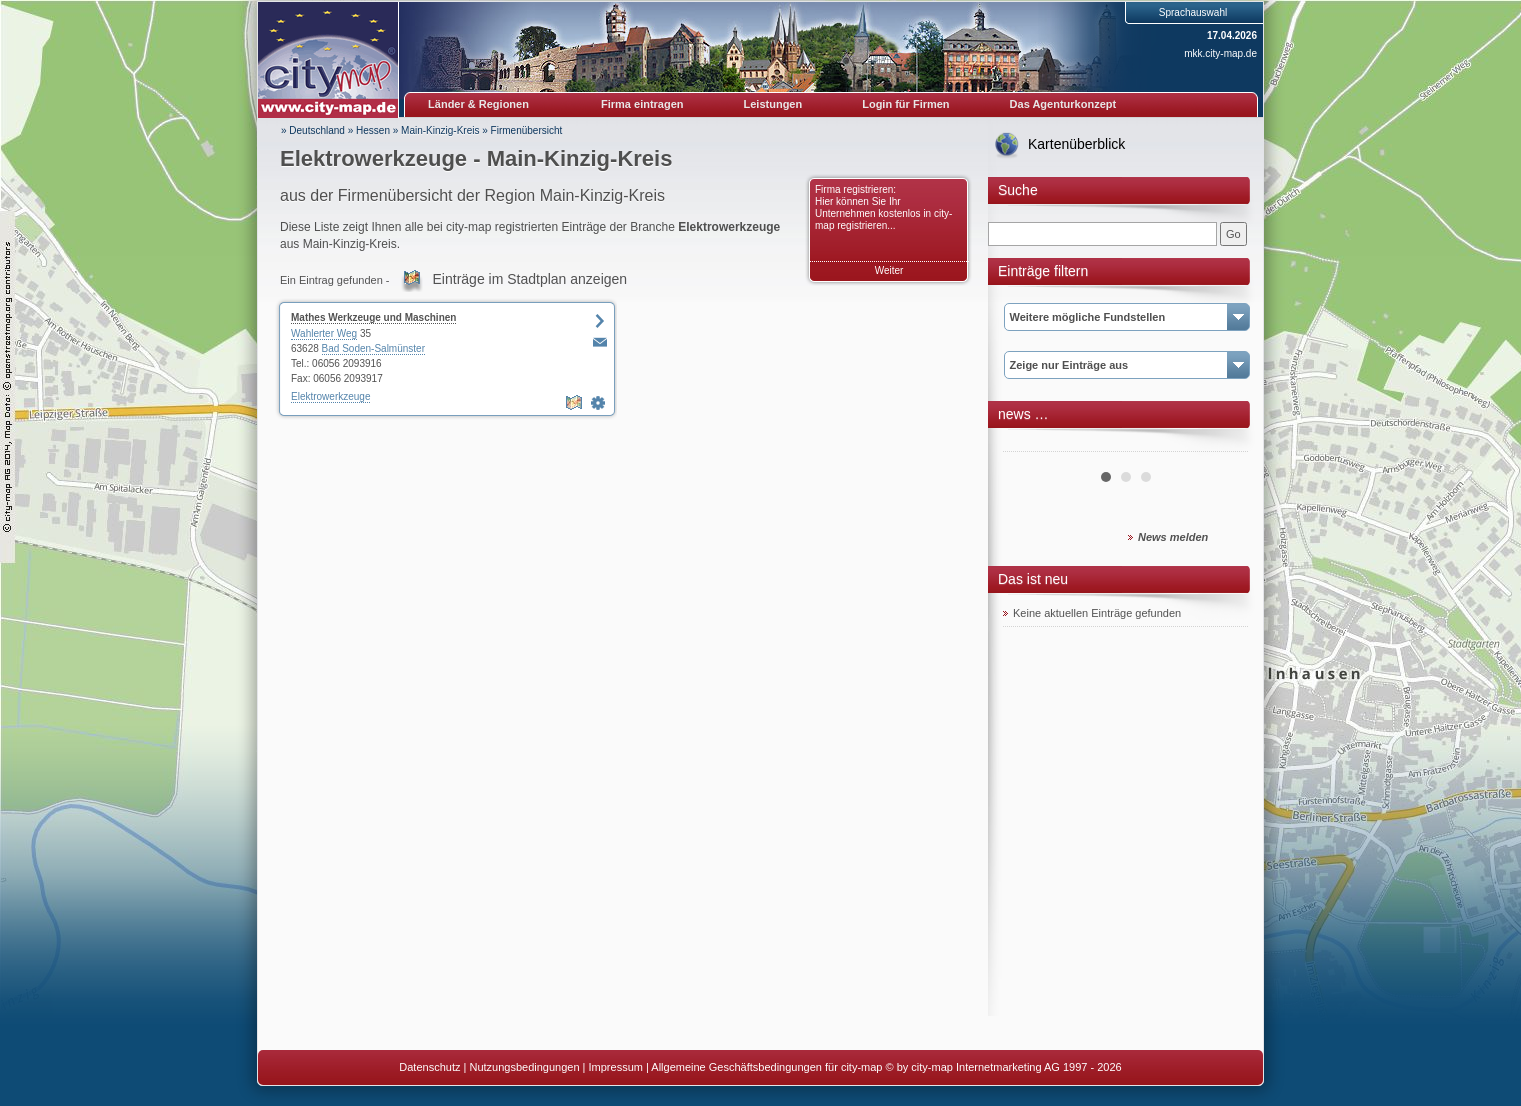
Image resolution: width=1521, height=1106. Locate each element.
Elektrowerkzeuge (330, 396)
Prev (1029, 444)
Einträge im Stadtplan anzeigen (530, 279)
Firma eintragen (642, 104)
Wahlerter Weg (324, 333)
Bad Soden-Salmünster (373, 348)
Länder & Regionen (478, 104)
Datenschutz (429, 1067)
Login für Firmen (905, 104)
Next (1222, 444)
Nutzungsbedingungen (524, 1067)
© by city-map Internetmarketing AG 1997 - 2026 (1004, 1067)
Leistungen (773, 104)
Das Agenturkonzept (1063, 104)
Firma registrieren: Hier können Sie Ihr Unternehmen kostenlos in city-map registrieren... (883, 207)
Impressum (616, 1067)
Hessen (373, 130)
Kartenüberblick (1076, 144)
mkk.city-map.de (1220, 53)
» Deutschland (313, 130)
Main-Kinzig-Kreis (440, 130)
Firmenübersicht (527, 130)
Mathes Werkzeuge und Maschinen (373, 317)
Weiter (889, 270)
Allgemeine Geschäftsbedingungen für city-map (766, 1067)
